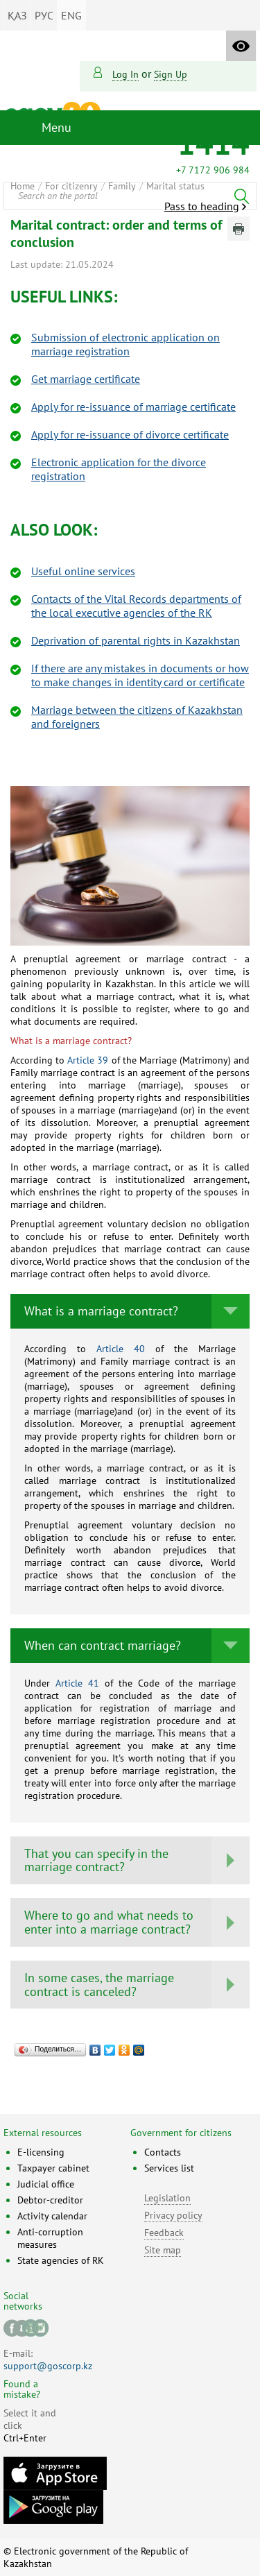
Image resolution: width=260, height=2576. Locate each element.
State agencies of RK (60, 2260)
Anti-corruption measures (50, 2238)
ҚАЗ (17, 15)
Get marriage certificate (85, 379)
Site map (162, 2250)
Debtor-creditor (50, 2200)
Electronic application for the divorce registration (118, 469)
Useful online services (83, 571)
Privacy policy (173, 2215)
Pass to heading (201, 206)
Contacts (162, 2152)
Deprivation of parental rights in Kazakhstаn (135, 640)
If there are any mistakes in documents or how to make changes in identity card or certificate (140, 675)
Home (22, 186)
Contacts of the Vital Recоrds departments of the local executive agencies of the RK (136, 606)
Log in (125, 74)
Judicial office (45, 2184)
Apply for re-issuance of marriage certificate (133, 406)
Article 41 (77, 1683)
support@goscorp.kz (47, 2366)
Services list (169, 2168)
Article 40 (115, 1348)
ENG (71, 15)
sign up (170, 74)
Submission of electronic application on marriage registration (125, 344)
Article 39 (87, 1060)
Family (122, 186)
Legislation (167, 2198)
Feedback (164, 2232)
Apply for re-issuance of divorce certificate (130, 434)
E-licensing (40, 2152)
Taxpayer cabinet (53, 2168)
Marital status (175, 186)
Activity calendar (52, 2216)
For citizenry (71, 186)
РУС (44, 15)
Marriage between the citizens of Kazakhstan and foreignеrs (137, 717)
